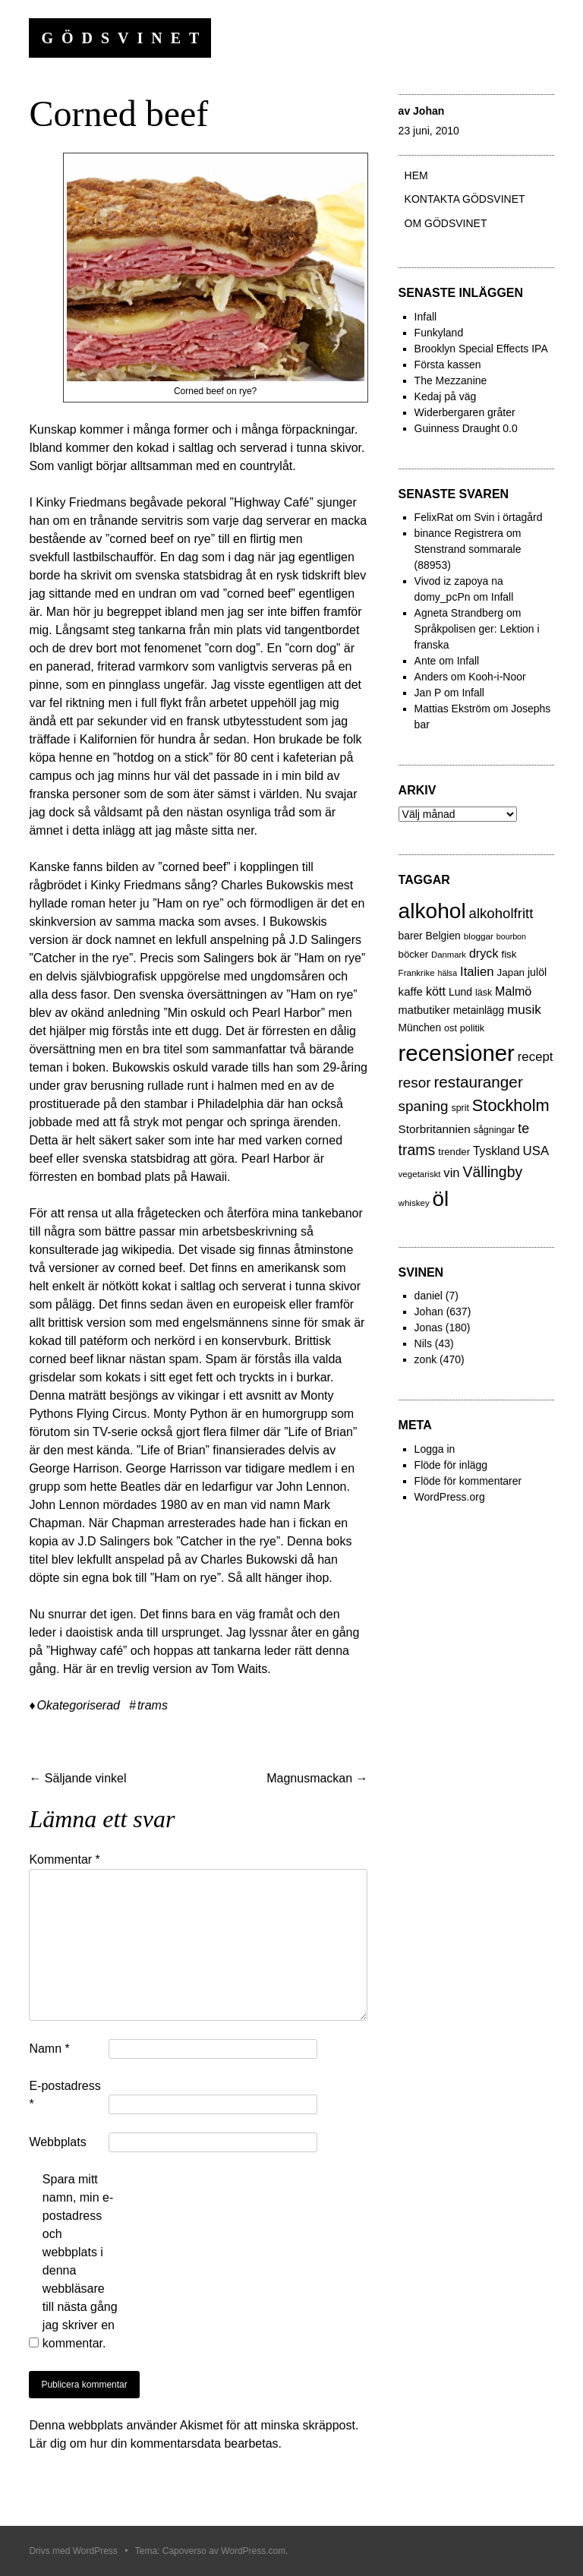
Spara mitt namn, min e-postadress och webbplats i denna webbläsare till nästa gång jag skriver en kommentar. (80, 2261)
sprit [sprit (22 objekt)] (459, 1108)
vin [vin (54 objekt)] (451, 1173)
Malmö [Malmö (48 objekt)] (513, 991)
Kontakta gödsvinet (465, 199)
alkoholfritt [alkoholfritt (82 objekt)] (501, 913)
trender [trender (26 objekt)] (454, 1151)
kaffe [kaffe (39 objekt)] (411, 991)
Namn (49, 2048)
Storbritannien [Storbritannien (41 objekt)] (435, 1128)
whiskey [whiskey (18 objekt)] (414, 1203)
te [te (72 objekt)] (523, 1128)
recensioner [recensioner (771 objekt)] (457, 1052)
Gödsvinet (124, 38)
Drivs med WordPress (73, 2551)
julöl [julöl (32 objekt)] (537, 972)
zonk (425, 1359)
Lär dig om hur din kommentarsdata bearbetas (153, 2443)
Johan (428, 111)
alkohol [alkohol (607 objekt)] (432, 911)
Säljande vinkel (77, 1778)
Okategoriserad (78, 1705)
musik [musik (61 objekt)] (524, 1009)
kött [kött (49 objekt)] (436, 991)
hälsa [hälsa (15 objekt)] (447, 972)
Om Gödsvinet (446, 223)
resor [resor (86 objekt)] (415, 1083)
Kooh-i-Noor (496, 677)
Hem (416, 175)
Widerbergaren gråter (464, 412)
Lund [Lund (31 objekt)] (460, 992)
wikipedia (146, 1249)
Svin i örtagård (508, 517)
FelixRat (433, 517)
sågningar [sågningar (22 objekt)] (494, 1130)
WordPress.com (253, 2551)
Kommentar (64, 1859)
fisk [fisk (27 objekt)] (508, 954)
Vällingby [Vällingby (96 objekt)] (492, 1171)
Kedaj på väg (445, 396)
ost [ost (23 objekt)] (450, 1028)
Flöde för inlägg (451, 1465)
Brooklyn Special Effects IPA (481, 349)
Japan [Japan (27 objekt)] (511, 972)
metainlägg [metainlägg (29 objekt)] (478, 1010)
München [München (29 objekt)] (420, 1028)
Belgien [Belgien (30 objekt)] (443, 936)
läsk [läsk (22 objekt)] (483, 992)
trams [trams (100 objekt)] (417, 1149)
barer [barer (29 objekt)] (411, 936)
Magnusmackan (316, 1778)
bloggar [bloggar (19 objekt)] (478, 936)
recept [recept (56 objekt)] (535, 1057)
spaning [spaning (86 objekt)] (424, 1106)
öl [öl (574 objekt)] (441, 1199)
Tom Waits (239, 1668)
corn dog (232, 648)
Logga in (434, 1449)
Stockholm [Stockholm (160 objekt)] (511, 1105)
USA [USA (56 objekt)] (535, 1151)
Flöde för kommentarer (468, 1481)
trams (152, 1705)
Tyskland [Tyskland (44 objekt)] (496, 1150)
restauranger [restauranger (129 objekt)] (477, 1082)
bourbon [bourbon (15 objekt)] (511, 936)
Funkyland (439, 333)
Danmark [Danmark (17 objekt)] (448, 954)
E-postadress (64, 2094)
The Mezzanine (450, 380)
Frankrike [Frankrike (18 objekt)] (417, 972)
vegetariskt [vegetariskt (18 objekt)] (420, 1174)
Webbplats (57, 2142)
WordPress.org (449, 1497)
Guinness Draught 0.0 (466, 428)
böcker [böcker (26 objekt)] (414, 954)
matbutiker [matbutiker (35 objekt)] (424, 1010)
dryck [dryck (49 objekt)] (484, 953)
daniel (428, 1296)
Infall (425, 317)
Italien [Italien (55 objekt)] (477, 971)
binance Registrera (459, 533)
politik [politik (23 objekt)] (472, 1028)
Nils (423, 1343)
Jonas (428, 1327)
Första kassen (447, 364)
